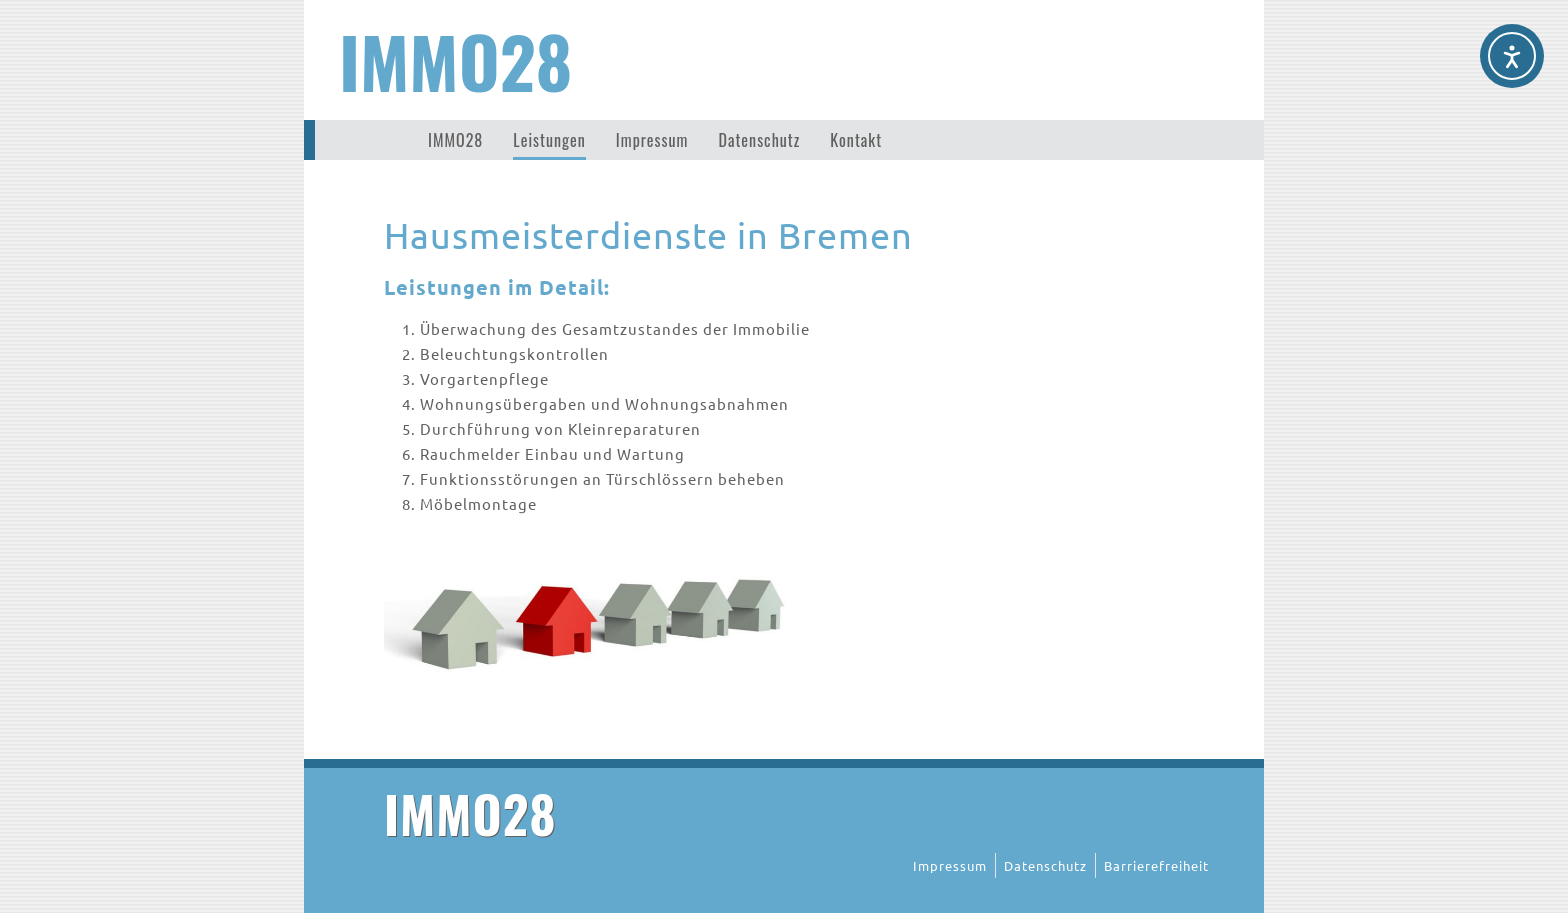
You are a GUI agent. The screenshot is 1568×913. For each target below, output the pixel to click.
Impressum (652, 140)
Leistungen (549, 140)
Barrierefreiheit (1156, 865)
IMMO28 (455, 60)
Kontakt (856, 140)
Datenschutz (759, 140)
